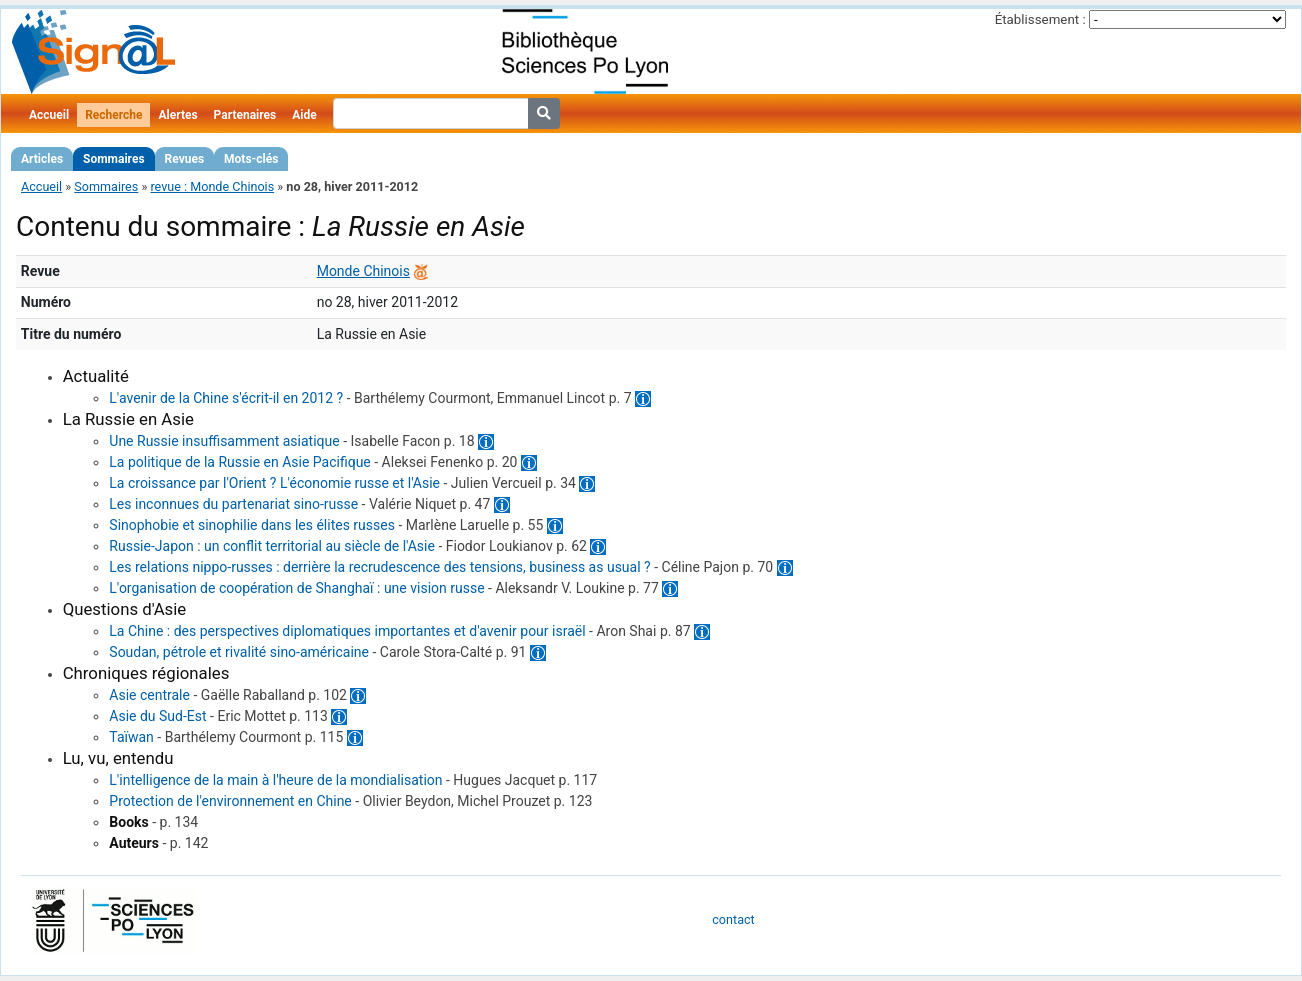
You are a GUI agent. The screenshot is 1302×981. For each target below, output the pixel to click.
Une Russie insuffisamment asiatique (224, 441)
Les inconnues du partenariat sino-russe (233, 504)
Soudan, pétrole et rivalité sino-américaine (239, 652)
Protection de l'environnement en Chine (230, 801)
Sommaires (113, 159)
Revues (185, 159)
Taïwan (131, 737)
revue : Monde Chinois (212, 186)
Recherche (113, 115)
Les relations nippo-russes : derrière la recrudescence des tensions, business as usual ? (379, 567)
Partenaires (245, 115)
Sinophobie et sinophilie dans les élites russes (252, 525)
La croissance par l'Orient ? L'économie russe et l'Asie (274, 483)
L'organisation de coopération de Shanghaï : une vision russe (296, 588)
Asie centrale (149, 695)
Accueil (49, 115)
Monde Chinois (363, 271)
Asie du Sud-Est (157, 716)
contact (733, 919)
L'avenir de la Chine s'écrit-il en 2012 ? (226, 398)
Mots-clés (251, 159)
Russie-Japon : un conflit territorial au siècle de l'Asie (272, 546)
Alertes (177, 115)
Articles (42, 159)
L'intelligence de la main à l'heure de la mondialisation (275, 780)
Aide (304, 115)
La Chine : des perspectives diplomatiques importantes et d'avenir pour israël (347, 631)
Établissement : (1040, 19)
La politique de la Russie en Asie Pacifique (239, 462)
